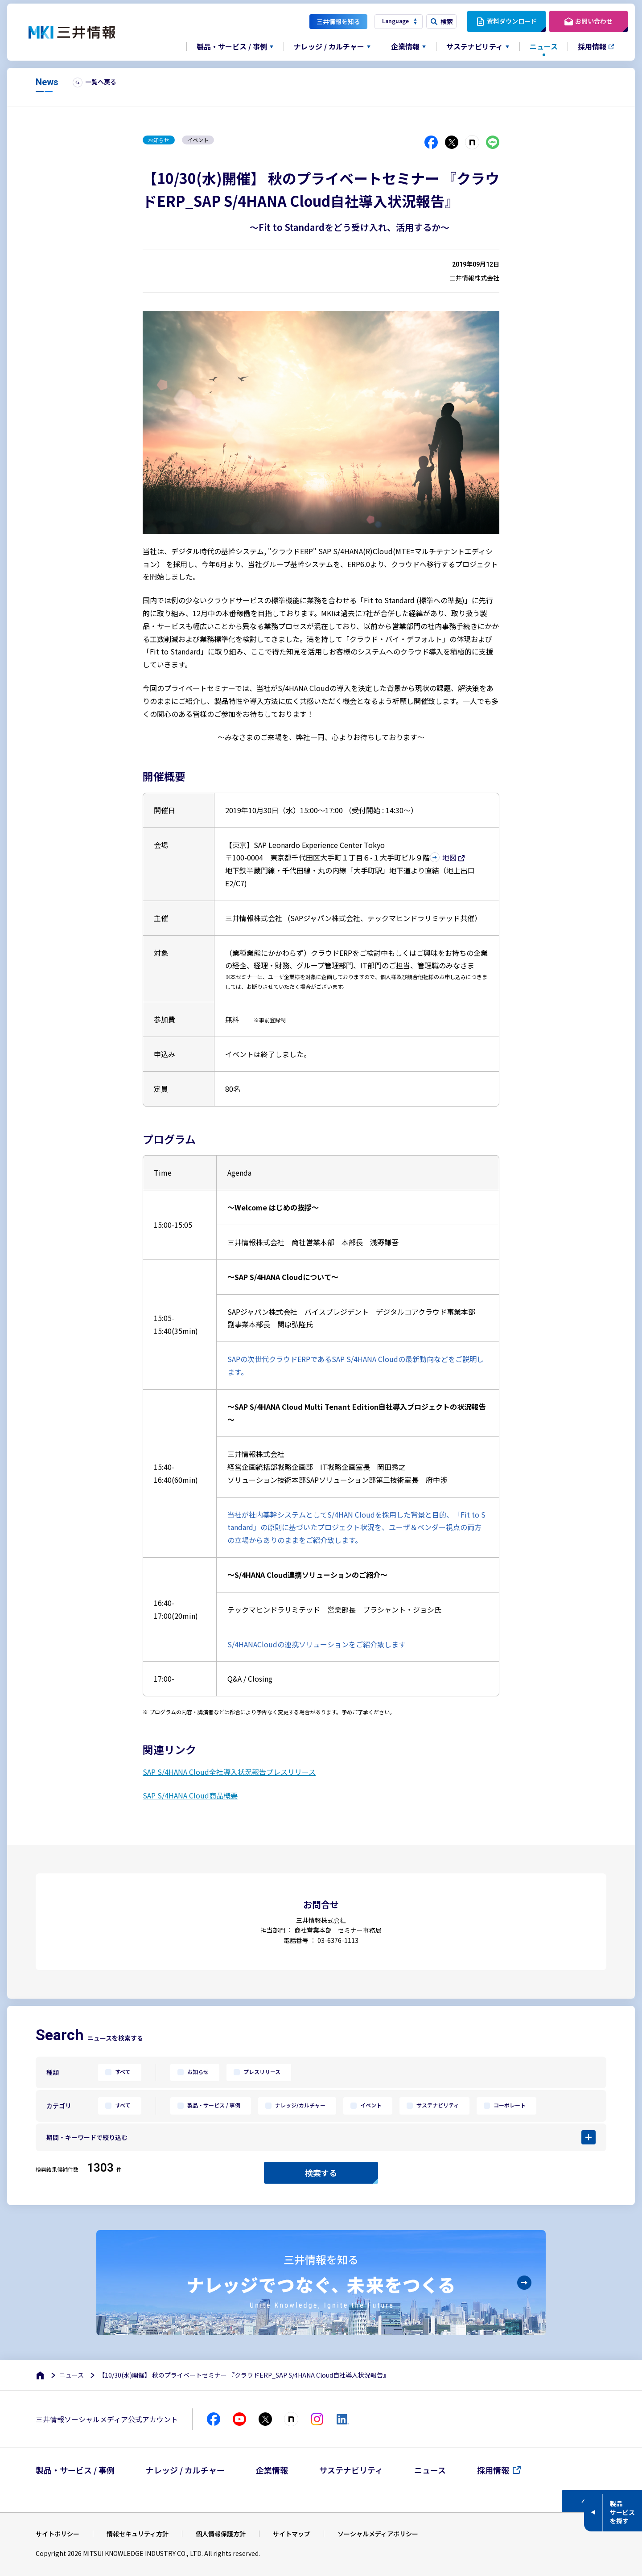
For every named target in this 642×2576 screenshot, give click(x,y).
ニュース (544, 46)
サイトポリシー (57, 2533)
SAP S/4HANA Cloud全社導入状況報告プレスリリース (229, 1771)
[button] (321, 2137)
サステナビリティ (437, 2105)
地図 (449, 857)
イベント (370, 2105)
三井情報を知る (338, 21)
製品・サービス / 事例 (213, 2105)
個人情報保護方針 (221, 2533)
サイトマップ (291, 2533)
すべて (122, 2071)
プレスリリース (261, 2071)
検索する (321, 2172)
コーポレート (509, 2105)
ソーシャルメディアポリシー (377, 2533)
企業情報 (272, 2470)
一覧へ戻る (100, 82)
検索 (446, 21)
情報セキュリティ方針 (138, 2533)
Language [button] (395, 21)
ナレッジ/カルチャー (299, 2105)
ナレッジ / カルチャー (185, 2470)
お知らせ (197, 2071)
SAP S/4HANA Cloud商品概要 (190, 1795)
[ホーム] (41, 2374)
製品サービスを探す (622, 2512)
